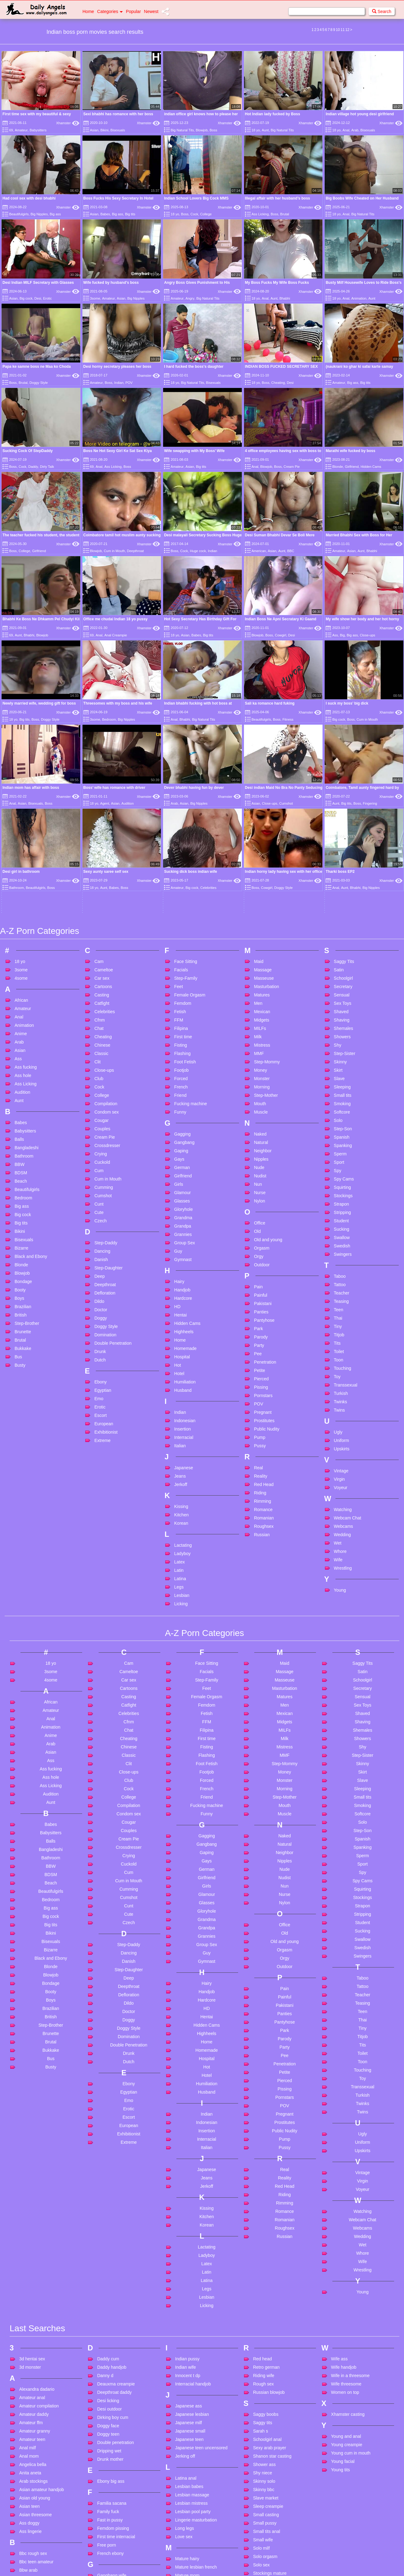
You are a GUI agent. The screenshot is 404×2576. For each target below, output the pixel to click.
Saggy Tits (344, 797)
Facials (181, 805)
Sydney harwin (267, 2426)
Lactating (183, 1380)
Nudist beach (188, 2533)
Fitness (287, 719)
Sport (339, 998)
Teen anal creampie (272, 2448)
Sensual (342, 830)
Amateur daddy (34, 2250)
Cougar (101, 956)
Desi (37, 298)
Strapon (341, 1039)
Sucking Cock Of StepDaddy (27, 451)
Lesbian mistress (191, 2339)
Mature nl (184, 2419)
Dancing (102, 1086)
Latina (180, 1414)
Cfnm (99, 855)
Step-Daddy (105, 1078)
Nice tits (183, 2517)
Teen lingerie (265, 2506)
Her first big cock (113, 2550)
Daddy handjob (111, 2203)
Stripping (342, 1048)
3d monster (30, 2203)
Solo (338, 956)
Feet (178, 822)
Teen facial (263, 2481)
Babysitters (37, 130)
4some (21, 813)
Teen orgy (262, 2523)
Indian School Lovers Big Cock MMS (196, 198)
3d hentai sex (32, 2194)
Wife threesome (346, 2220)
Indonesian (185, 1256)
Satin (339, 805)
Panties (261, 1147)
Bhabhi (284, 298)
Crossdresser (107, 981)
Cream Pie (292, 466)
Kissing (181, 1342)
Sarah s (260, 2267)
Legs (179, 1422)
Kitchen (181, 1350)
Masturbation (266, 822)
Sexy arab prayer (269, 2283)
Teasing (341, 1137)
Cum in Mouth (114, 551)
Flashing (182, 889)
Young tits (340, 2305)
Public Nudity (266, 1264)
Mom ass (184, 2444)
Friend (180, 931)
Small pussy (264, 2359)
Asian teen (29, 2342)
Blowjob (202, 130)
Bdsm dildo (30, 2431)
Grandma (183, 1053)
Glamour (182, 1028)
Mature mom (187, 2411)
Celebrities (104, 847)
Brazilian (23, 1142)
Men (258, 839)
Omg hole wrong (191, 2564)
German (182, 1003)
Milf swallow (186, 2428)
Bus (18, 1192)
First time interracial (116, 2372)
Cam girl (27, 2545)
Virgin (339, 1314)
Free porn (106, 2381)
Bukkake (23, 1184)
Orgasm (261, 1083)
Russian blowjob (269, 2228)
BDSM (21, 1008)
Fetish (180, 847)
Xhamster (67, 123)
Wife (338, 1395)
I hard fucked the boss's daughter (194, 366)
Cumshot (103, 1031)
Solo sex (261, 2400)
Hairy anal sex (111, 2475)
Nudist (260, 1011)
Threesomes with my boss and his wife (117, 703)
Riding (260, 1328)
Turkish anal (265, 2548)
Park (258, 1164)
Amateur (21, 130)
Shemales (343, 864)
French (181, 922)
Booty (20, 1125)
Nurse (259, 1028)
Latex (179, 1397)
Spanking (343, 981)
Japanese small (190, 2267)
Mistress (262, 880)
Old (257, 1067)
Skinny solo (264, 2317)
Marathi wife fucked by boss (350, 451)
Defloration (104, 1128)
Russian (262, 1370)
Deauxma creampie (116, 2220)
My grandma (187, 2478)
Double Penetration (112, 1178)
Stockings (343, 1031)
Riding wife (263, 2211)
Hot (177, 1200)
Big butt (26, 2481)
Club (98, 914)
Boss (213, 130)
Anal (346, 130)
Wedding (342, 1370)
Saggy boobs (265, 2250)
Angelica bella (32, 2300)
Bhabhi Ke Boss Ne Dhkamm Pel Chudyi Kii (41, 619)
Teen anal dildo (267, 2456)
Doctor (100, 1145)
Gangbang (184, 978)
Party (259, 1181)
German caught (112, 2436)
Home (88, 11)
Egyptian (102, 1226)
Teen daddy (264, 2473)
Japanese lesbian (192, 2250)
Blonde (337, 466)
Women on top (345, 2228)
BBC (290, 551)
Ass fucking (26, 902)
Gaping (181, 986)
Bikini (104, 130)
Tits (337, 1178)
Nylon (259, 1036)
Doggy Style (38, 383)
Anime (21, 869)
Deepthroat (135, 551)
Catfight (101, 839)
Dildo (99, 1137)
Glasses (182, 1036)
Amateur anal (32, 2233)
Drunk (100, 1187)
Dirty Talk (47, 466)
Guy (178, 1086)
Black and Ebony (31, 1092)
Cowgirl (280, 635)
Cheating (278, 383)
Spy (337, 1006)
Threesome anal (268, 2531)
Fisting (180, 880)
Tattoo (340, 1120)
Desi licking (108, 2236)
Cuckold (102, 998)
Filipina (181, 864)
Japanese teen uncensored (201, 2283)
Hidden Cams (371, 466)
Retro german (266, 2203)
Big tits (130, 214)
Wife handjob (344, 2203)
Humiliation (185, 1217)
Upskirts (342, 1284)
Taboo (340, 1112)
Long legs (184, 2364)
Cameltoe (103, 805)
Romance (263, 1345)
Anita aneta (30, 2308)
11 (342, 30)
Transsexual (345, 1220)
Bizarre (21, 1083)
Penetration (265, 1197)
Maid (258, 797)
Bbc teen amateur (36, 2397)
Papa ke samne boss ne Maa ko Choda (36, 366)
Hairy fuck (106, 2492)
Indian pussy (187, 2194)
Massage (263, 805)
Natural (261, 978)
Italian (180, 1281)
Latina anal (186, 2314)
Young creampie (346, 2280)
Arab (354, 130)
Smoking (342, 939)
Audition (22, 927)
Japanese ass (188, 2242)
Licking (181, 1439)
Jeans (180, 1311)
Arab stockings (33, 2317)
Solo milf (261, 2384)
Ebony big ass (110, 2317)
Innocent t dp (187, 2211)
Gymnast (183, 1095)
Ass (335, 635)
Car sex (101, 813)
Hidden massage (113, 2558)
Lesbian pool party (193, 2347)
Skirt (338, 905)
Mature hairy (187, 2394)
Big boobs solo (33, 2464)
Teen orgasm (265, 2514)
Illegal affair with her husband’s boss (277, 198)
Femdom (182, 839)
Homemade (185, 1184)
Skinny (340, 897)
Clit (97, 897)
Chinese (102, 880)
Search (381, 11)
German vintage (112, 2444)
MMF (259, 889)
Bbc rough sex (33, 2389)
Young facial (343, 2297)
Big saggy (28, 2489)
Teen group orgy (268, 2489)
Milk (258, 872)
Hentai (180, 1150)
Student (341, 1056)
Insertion (182, 1264)
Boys (19, 1134)
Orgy (258, 1092)
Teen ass (261, 2464)
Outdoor (262, 1100)
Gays (179, 994)
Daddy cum (108, 2194)
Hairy (179, 1117)
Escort (100, 1251)
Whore (340, 1387)
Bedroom (109, 719)
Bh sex (26, 2456)
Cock (194, 214)
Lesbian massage (192, 2330)
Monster (262, 914)
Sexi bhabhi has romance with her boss (118, 114)
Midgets (261, 855)
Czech (100, 1056)
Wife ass (339, 2194)
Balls (19, 975)
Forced (181, 914)
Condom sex (106, 947)
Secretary (343, 822)
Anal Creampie (115, 635)
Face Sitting (185, 797)
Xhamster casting (348, 2250)
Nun (258, 1020)
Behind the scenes (37, 2448)
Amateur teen (32, 2275)
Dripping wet (109, 2286)
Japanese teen (189, 2275)
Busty (20, 1200)
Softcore (342, 947)
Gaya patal (107, 2419)
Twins (339, 1245)
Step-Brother (27, 1159)
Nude (259, 1003)
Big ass (55, 214)
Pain (258, 1122)
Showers (342, 872)
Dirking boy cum (112, 2253)
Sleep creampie (268, 2342)
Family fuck (108, 2347)
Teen (338, 1145)
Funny (180, 947)
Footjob (181, 905)
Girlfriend (352, 466)
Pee (258, 1189)
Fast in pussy (109, 2356)
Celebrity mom (33, 2570)
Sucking (341, 1064)
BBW (19, 1000)
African (21, 835)
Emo (98, 1234)
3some (95, 298)
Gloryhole (183, 1045)
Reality (260, 1311)
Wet (338, 1378)
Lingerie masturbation (196, 2356)
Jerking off (185, 2292)
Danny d (105, 2211)
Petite (259, 1206)
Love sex (184, 2372)
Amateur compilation (39, 2242)
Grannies (183, 1070)
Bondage (23, 1117)
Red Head (263, 1320)
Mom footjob (187, 2453)
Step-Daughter (108, 1103)
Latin (179, 1406)
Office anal (185, 2555)
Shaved (341, 847)
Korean (181, 1358)
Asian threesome (35, 2350)
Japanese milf (188, 2258)
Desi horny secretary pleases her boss (117, 366)
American (258, 551)
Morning (262, 922)
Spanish (342, 972)
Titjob (339, 1170)
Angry (189, 298)
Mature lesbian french (196, 2403)
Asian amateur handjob (41, 2325)
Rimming (262, 1336)
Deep (99, 1112)
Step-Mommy (267, 897)
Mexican (262, 847)
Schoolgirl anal (267, 2275)
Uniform (341, 1276)
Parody (261, 1172)
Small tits (343, 931)
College (205, 214)
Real (258, 1303)
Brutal (284, 214)
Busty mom (30, 2523)
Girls (178, 1020)
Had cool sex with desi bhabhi (28, 198)
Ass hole (23, 911)
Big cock (26, 298)
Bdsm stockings (34, 2439)
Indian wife (185, 2203)
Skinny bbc (263, 2325)
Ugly (338, 1267)
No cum (182, 2525)
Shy (337, 880)
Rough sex (263, 2220)
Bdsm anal (29, 2422)
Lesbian (181, 1431)
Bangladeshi (26, 983)
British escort (31, 2498)
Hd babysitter (109, 2542)
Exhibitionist (106, 1267)
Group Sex (184, 1078)
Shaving (342, 855)
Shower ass (264, 2300)
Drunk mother (110, 2295)
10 (338, 30)
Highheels (183, 1167)
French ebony (110, 2389)
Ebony (100, 1217)
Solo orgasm (265, 2392)
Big (342, 635)
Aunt (265, 130)
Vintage (341, 1306)
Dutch (100, 1195)
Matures (262, 830)
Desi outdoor (109, 2245)
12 (347, 30)
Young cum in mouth (351, 2289)
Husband (183, 1226)
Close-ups (367, 635)
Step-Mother (266, 931)
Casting (101, 830)
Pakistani (263, 1139)
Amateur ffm (31, 2258)
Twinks (340, 1237)
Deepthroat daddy (114, 2228)
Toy (337, 1212)
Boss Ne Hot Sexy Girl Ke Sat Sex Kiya (117, 451)
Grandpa (182, 1061)
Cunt (99, 1039)
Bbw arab (28, 2406)
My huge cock (188, 2486)
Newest (151, 11)
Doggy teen (108, 2270)
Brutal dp (28, 2514)
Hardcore (183, 1134)
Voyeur (341, 1323)
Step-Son (343, 964)
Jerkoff (180, 1320)
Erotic (47, 298)
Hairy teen (107, 2508)
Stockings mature (269, 2409)
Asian (94, 130)
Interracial (183, 1273)
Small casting (266, 2350)
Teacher (341, 1128)
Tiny (338, 1162)
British (21, 1150)
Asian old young (34, 2334)
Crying (100, 989)
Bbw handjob (31, 2414)
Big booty (28, 2473)
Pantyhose (264, 1156)
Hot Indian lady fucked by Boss (272, 114)
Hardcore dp (109, 2525)
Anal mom (29, 2292)
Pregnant (263, 1248)
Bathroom (24, 991)
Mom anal (184, 2436)
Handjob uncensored (117, 2517)
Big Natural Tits (182, 130)
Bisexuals (117, 130)
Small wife (263, 2375)
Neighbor (263, 986)
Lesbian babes (189, 2322)
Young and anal (346, 2272)
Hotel (179, 1209)
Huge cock (198, 551)
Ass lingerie (30, 2367)
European (103, 1259)
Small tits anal (266, 2367)
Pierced (261, 1214)
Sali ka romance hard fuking (270, 703)
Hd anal (104, 2533)
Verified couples (268, 2570)
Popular (133, 11)
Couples (102, 964)
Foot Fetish (185, 897)
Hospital (182, 1192)
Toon (338, 1195)
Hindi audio (108, 2567)
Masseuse (264, 813)
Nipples (261, 994)
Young (340, 1425)
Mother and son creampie (199, 2470)
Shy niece (262, 2308)
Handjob (182, 1125)
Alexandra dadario (37, 2225)
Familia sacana (111, 2339)
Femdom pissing (113, 2364)
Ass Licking (260, 214)
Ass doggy (29, 2359)
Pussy (260, 1281)
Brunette (23, 1167)
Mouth (260, 939)
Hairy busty (108, 2483)
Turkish (341, 1229)
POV (128, 383)
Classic (101, 889)
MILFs (260, 864)
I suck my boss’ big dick (347, 703)
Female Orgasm (189, 830)
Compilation (105, 939)
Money (260, 905)
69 (11, 130)
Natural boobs (188, 2508)
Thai (338, 1153)
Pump (259, 1273)
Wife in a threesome (350, 2211)
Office (259, 1058)
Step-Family (186, 813)
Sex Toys (343, 839)
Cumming (103, 1023)
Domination (105, 1170)
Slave (339, 914)
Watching (343, 1345)
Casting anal (31, 2562)
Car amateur (31, 2553)
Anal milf (27, 2283)
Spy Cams (344, 1014)
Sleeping (342, 922)
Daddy (33, 466)
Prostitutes (264, 1256)
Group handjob (111, 2453)
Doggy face (108, 2261)
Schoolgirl (343, 813)
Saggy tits (262, 2258)
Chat (99, 864)
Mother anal (186, 2461)
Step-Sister (344, 889)
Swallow (342, 1073)
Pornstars (263, 1231)
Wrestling (343, 1403)
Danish (101, 1095)
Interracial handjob (193, 2220)
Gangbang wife (111, 2411)
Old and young (268, 1075)
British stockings (35, 2506)
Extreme (102, 1276)
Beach (21, 1016)
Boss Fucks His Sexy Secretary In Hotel (118, 198)
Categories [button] (110, 11)
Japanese (183, 1303)
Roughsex (263, 1362)
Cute (99, 1048)
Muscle (261, 947)
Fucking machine (190, 939)
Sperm (340, 989)
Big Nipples (39, 214)
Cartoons (103, 822)
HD (177, 1142)
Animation (358, 298)
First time (183, 872)
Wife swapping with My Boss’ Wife (194, 451)
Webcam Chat (347, 1353)
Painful (260, 1130)
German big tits (112, 2428)
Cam (99, 797)
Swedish (342, 1081)
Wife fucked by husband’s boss (111, 282)
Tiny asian (263, 2540)
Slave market (265, 2334)
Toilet (339, 1187)
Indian (118, 383)
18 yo (255, 130)
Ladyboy (182, 1389)
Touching (342, 1204)
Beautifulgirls (19, 214)
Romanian (264, 1353)
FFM (178, 855)
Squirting (342, 1023)
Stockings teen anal (272, 2417)
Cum (99, 1006)
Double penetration (115, 2278)
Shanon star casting (272, 2292)
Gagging (182, 969)
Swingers (343, 1090)
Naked (260, 969)
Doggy (100, 1153)
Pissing (261, 1222)
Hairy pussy (108, 2500)
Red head (262, 2194)
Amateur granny (34, 2267)
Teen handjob (266, 2498)
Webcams (343, 1362)
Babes (105, 214)
